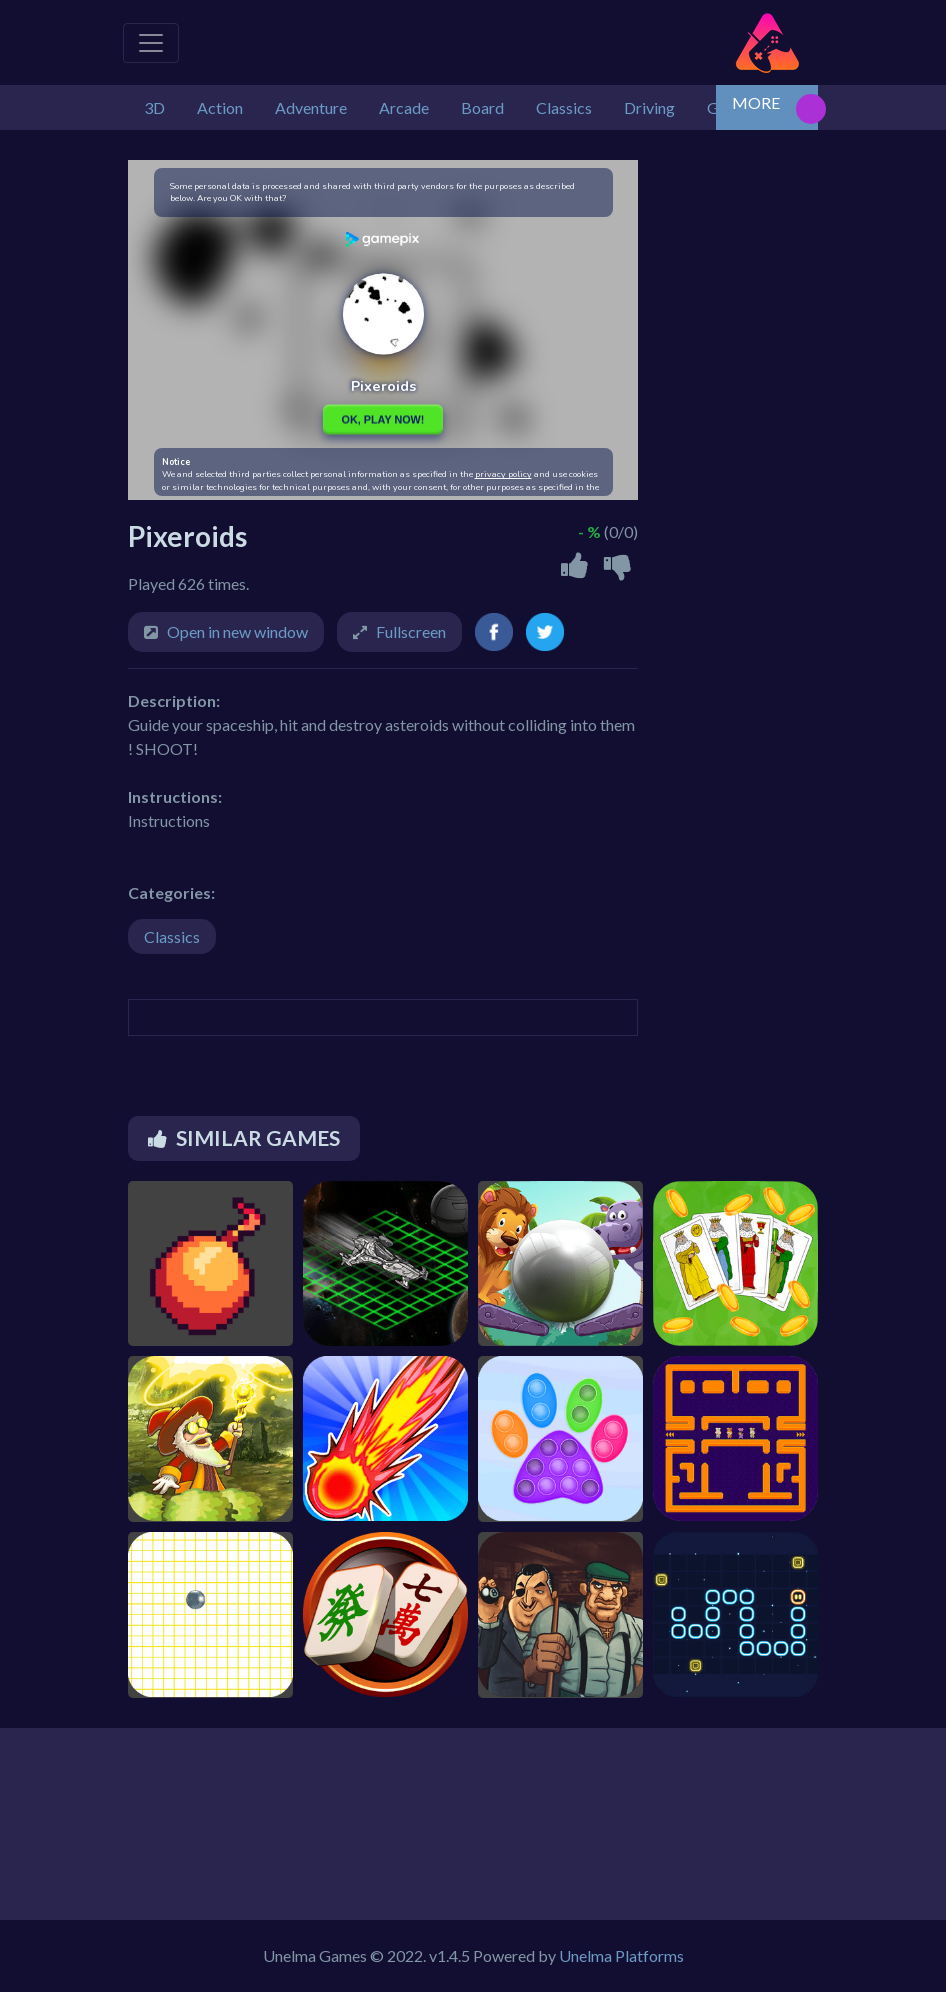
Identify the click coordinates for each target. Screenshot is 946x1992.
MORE (756, 102)
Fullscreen (411, 631)
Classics (172, 936)
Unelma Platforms (621, 1955)
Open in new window (237, 631)
